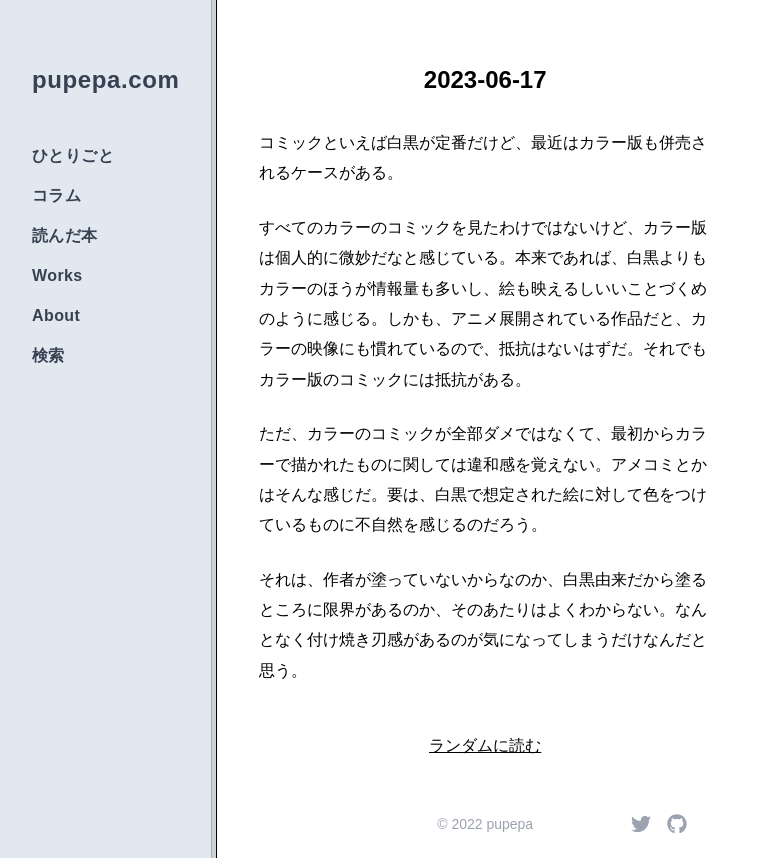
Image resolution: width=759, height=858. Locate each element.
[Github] (677, 824)
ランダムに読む (485, 745)
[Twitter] (641, 824)
